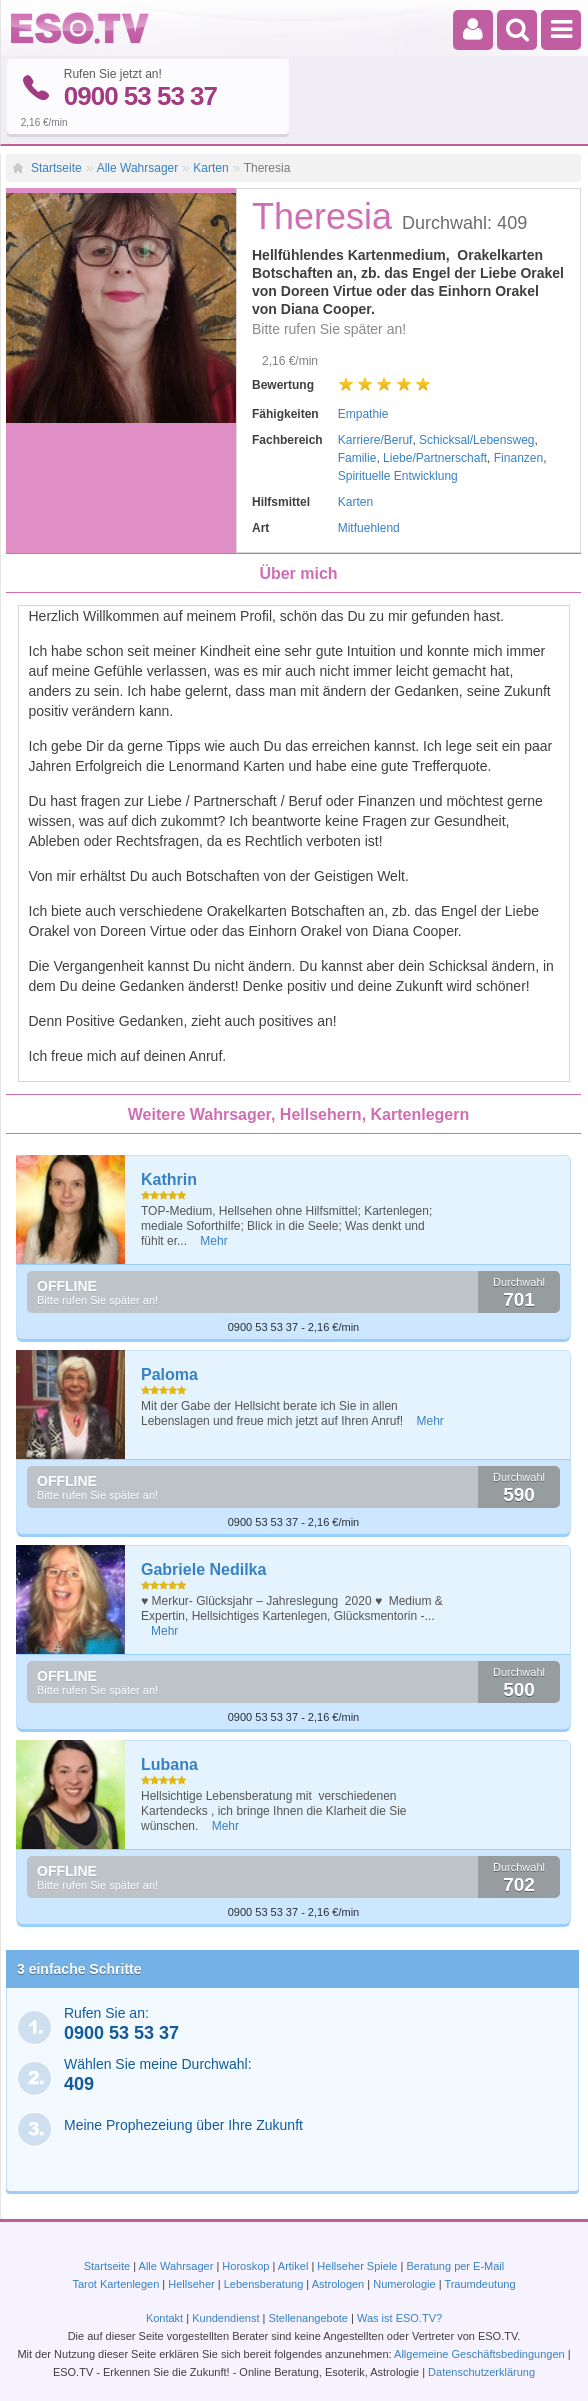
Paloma (169, 1374)
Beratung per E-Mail (455, 2266)
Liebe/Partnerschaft (435, 458)
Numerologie (404, 2284)
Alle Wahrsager (138, 168)
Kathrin (169, 1179)
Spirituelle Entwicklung (398, 476)
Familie (357, 458)
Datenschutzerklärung (481, 2372)
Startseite (56, 168)
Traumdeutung (479, 2284)
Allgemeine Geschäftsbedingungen (479, 2354)
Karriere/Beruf (375, 440)
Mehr (213, 1241)
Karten (210, 168)
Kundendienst (225, 2318)
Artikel (293, 2266)
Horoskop (245, 2266)
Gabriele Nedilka (203, 1569)
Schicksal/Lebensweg (476, 440)
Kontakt (164, 2318)
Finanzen (518, 458)
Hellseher (191, 2284)
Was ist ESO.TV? (399, 2318)
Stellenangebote (309, 2318)
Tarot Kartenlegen (115, 2284)
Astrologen (338, 2284)
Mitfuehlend (369, 528)
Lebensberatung (264, 2284)
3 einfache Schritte (79, 1969)
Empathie (363, 414)
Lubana (169, 1764)
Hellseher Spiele (357, 2266)
